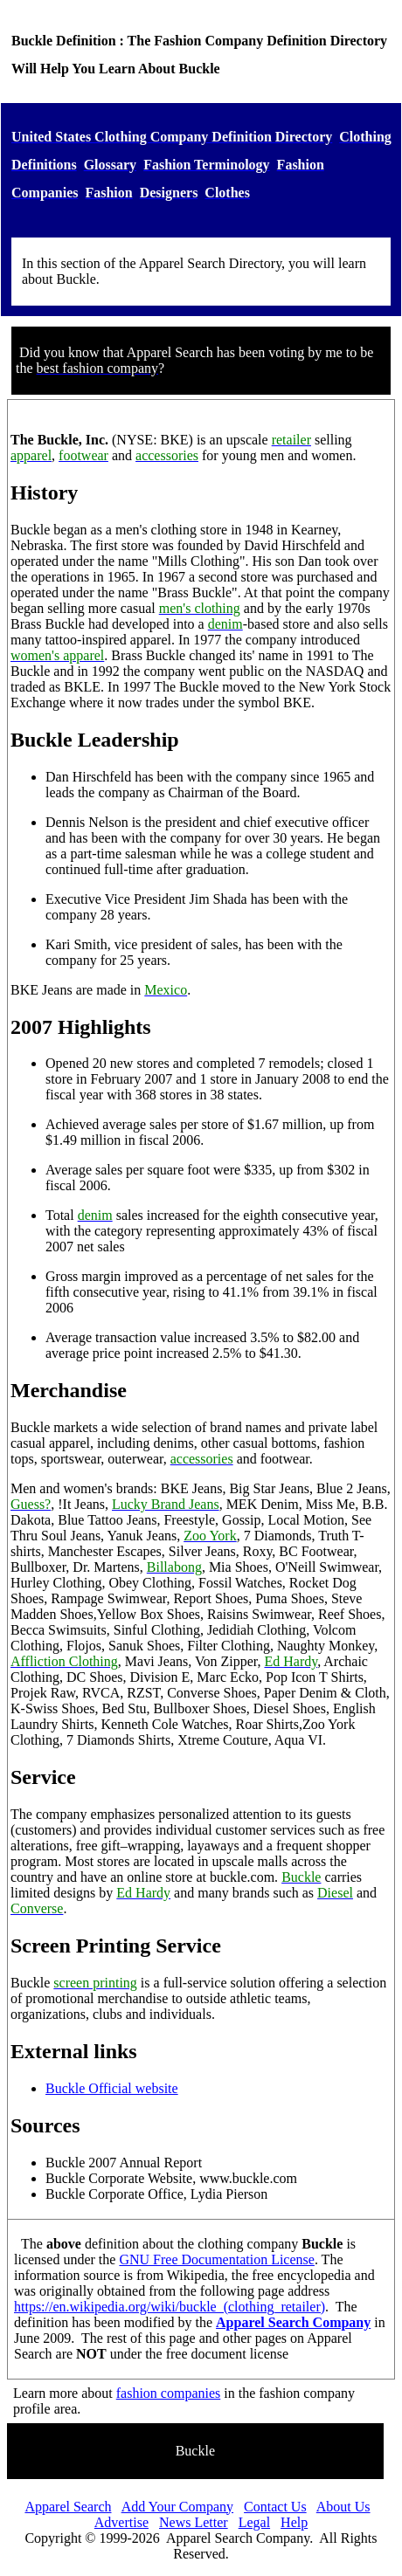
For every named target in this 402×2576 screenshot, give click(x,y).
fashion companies (168, 2393)
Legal (254, 2522)
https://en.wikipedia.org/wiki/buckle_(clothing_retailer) (169, 2306)
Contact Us (275, 2506)
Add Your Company (177, 2506)
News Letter (193, 2522)
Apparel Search (67, 2506)
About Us (343, 2506)
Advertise (121, 2522)
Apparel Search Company (293, 2322)
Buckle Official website (111, 2088)
